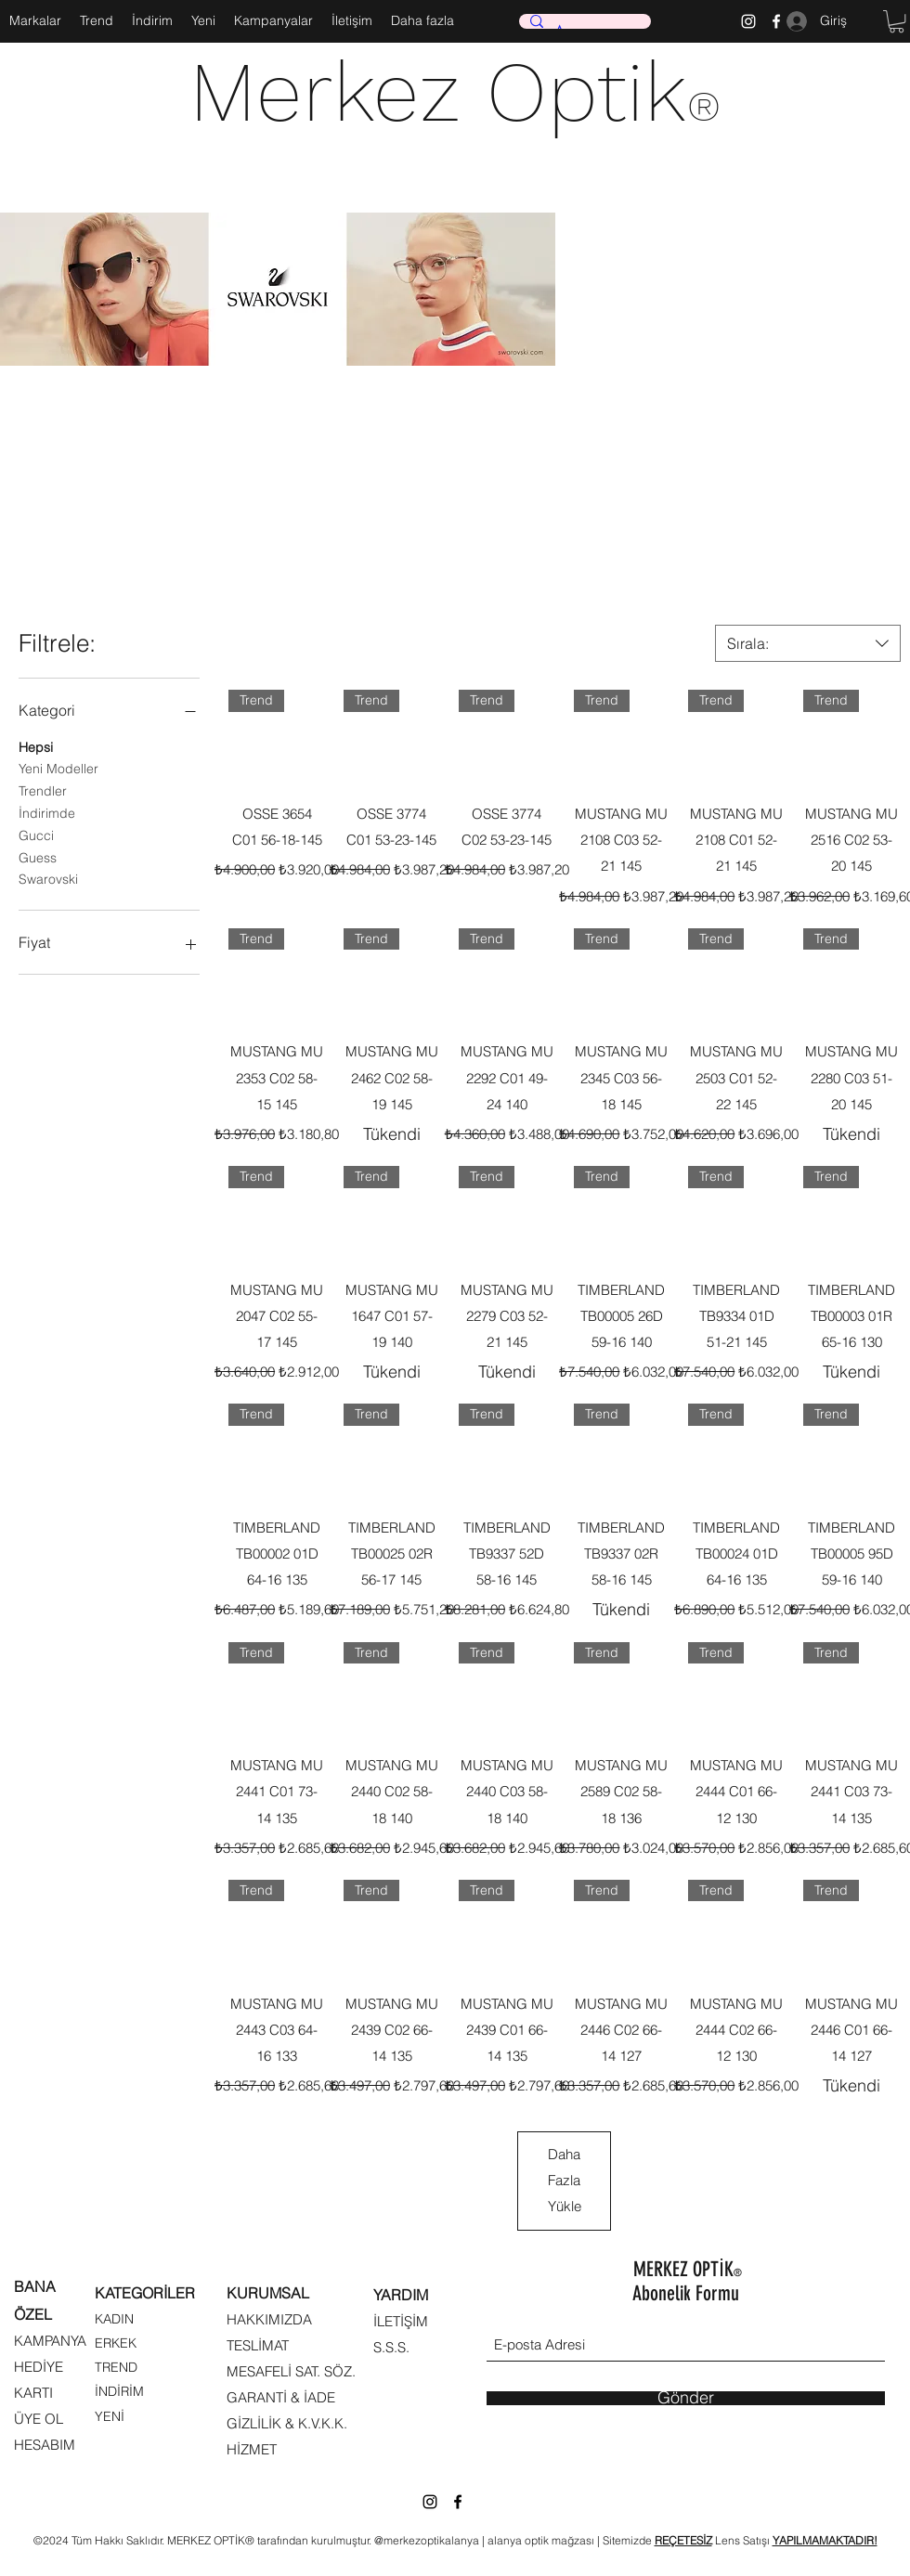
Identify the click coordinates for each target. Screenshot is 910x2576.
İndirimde (47, 812)
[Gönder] (686, 2398)
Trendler (43, 790)
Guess (38, 857)
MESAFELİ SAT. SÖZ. (291, 2371)
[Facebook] (457, 2501)
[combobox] (808, 643)
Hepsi (36, 746)
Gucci (36, 834)
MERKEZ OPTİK (687, 2269)
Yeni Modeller (58, 767)
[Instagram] (748, 21)
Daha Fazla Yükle (564, 2180)
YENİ (109, 2416)
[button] (896, 21)
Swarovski (48, 878)
